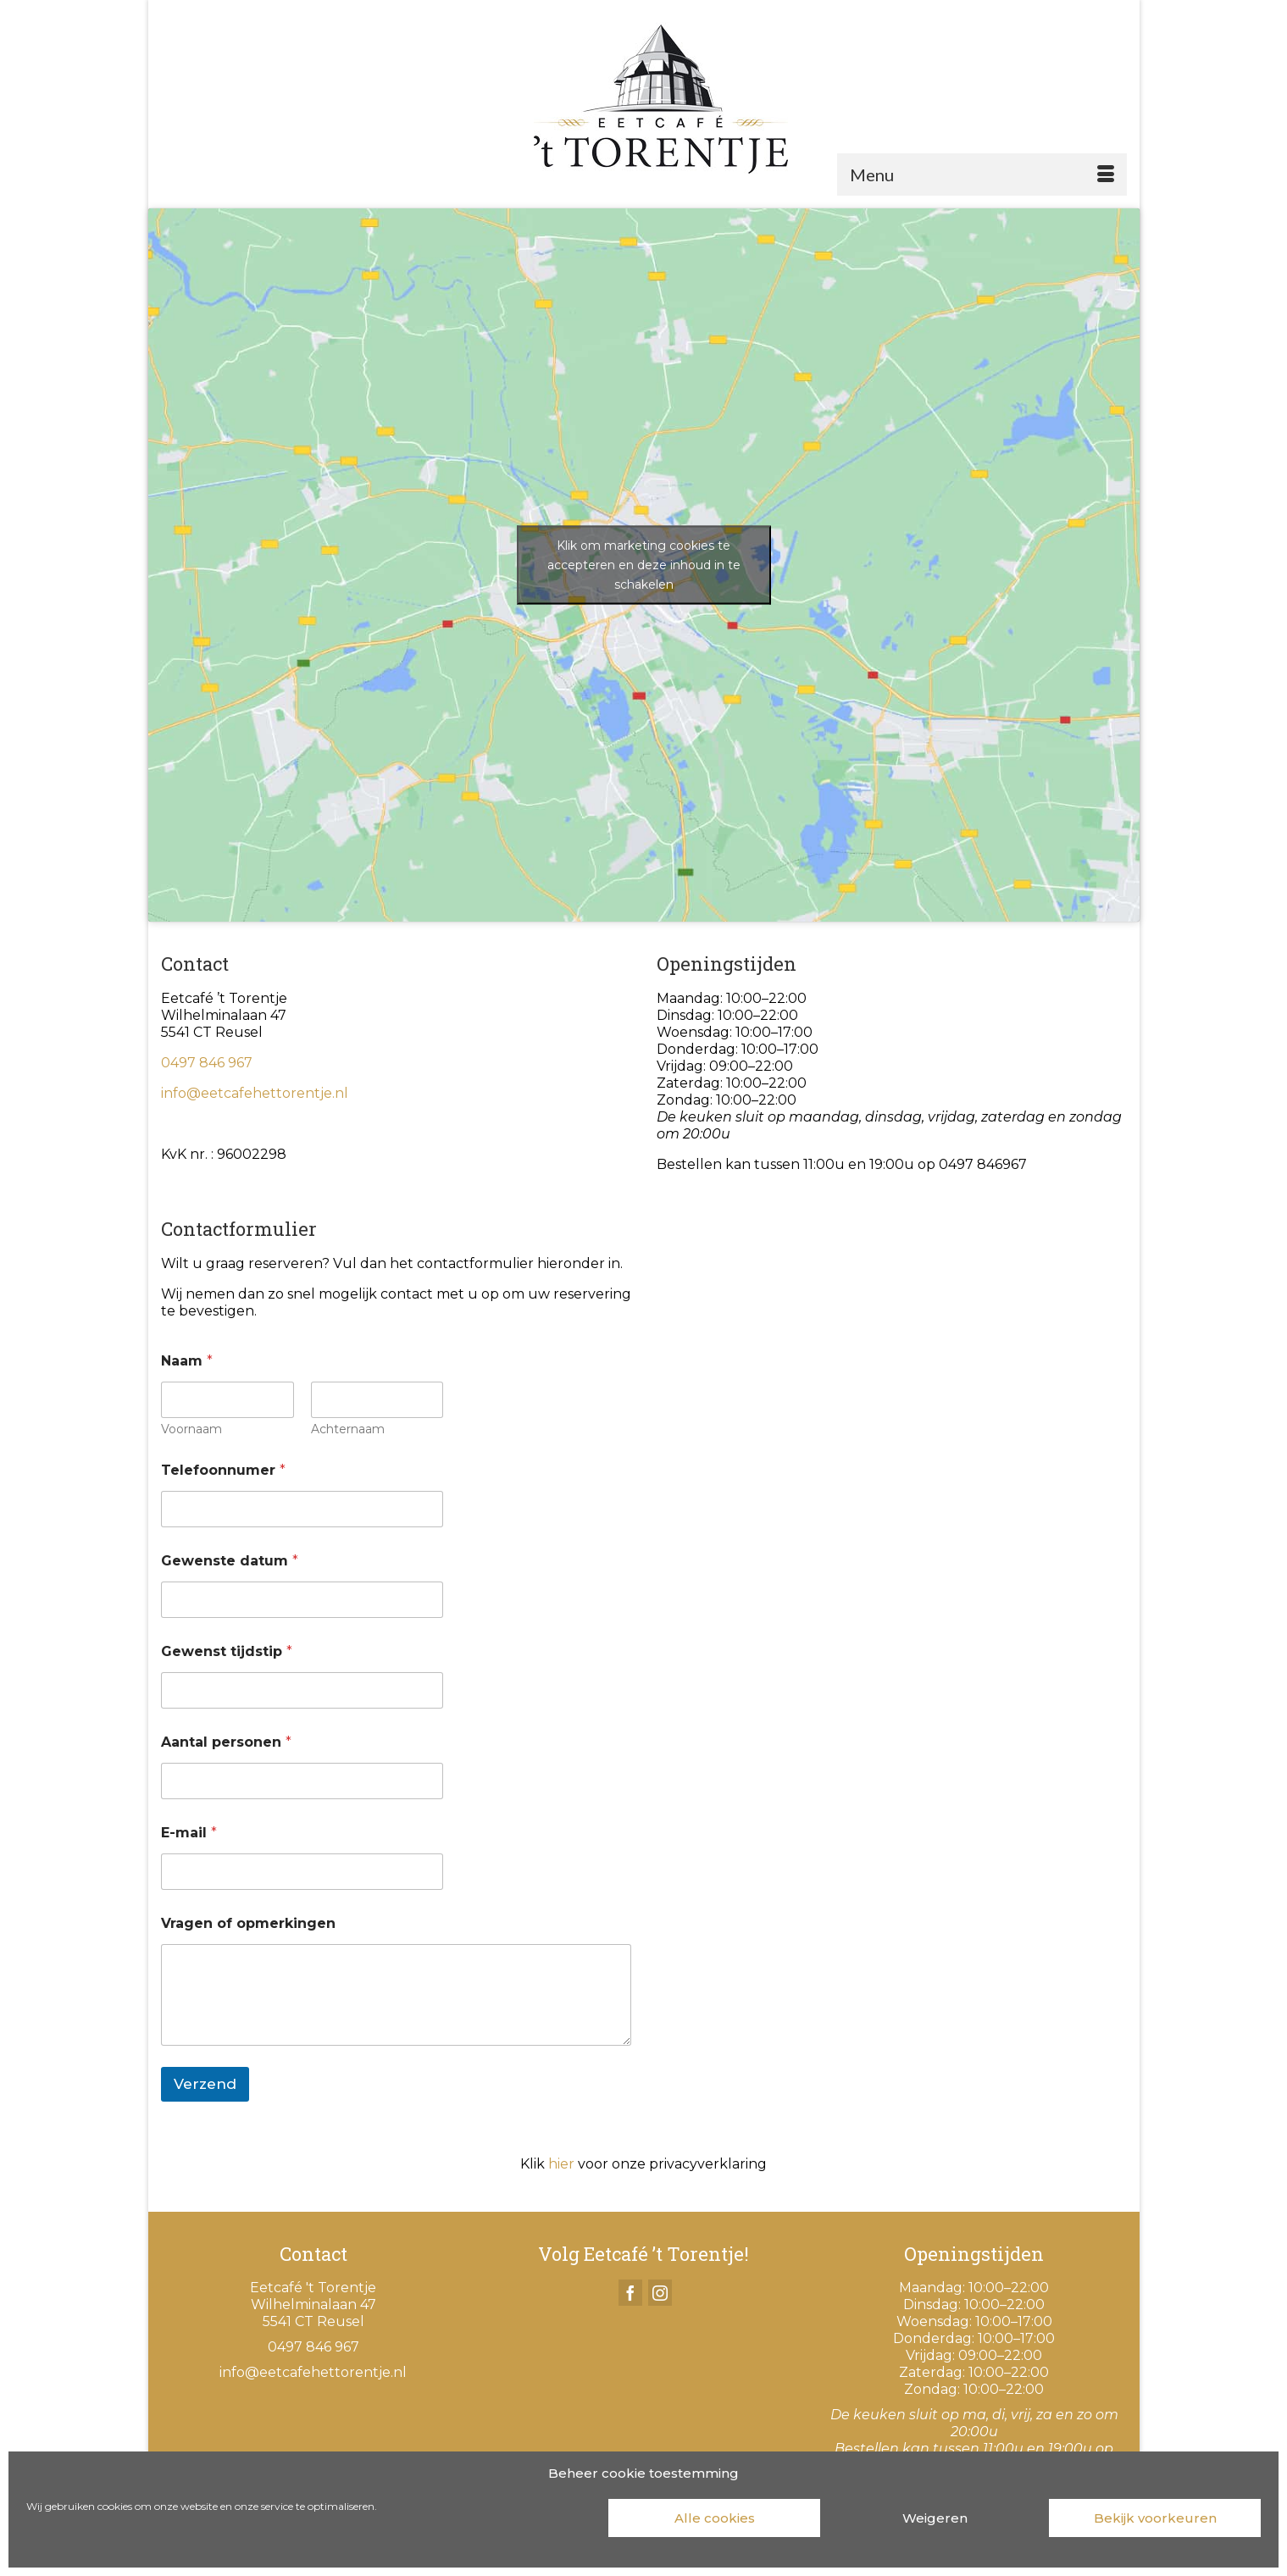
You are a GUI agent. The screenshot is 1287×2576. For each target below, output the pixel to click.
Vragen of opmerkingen (248, 1923)
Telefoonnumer (223, 1470)
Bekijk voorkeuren (1155, 2518)
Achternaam (347, 1429)
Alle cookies (714, 2518)
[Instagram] (660, 2293)
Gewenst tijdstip (226, 1651)
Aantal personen (226, 1742)
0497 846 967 (206, 1063)
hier (561, 2164)
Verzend (205, 2083)
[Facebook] (630, 2293)
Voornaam (191, 1429)
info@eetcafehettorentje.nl (254, 1093)
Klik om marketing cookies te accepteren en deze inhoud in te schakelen (644, 564)
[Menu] (982, 174)
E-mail (189, 1833)
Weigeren (935, 2518)
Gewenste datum (229, 1561)
